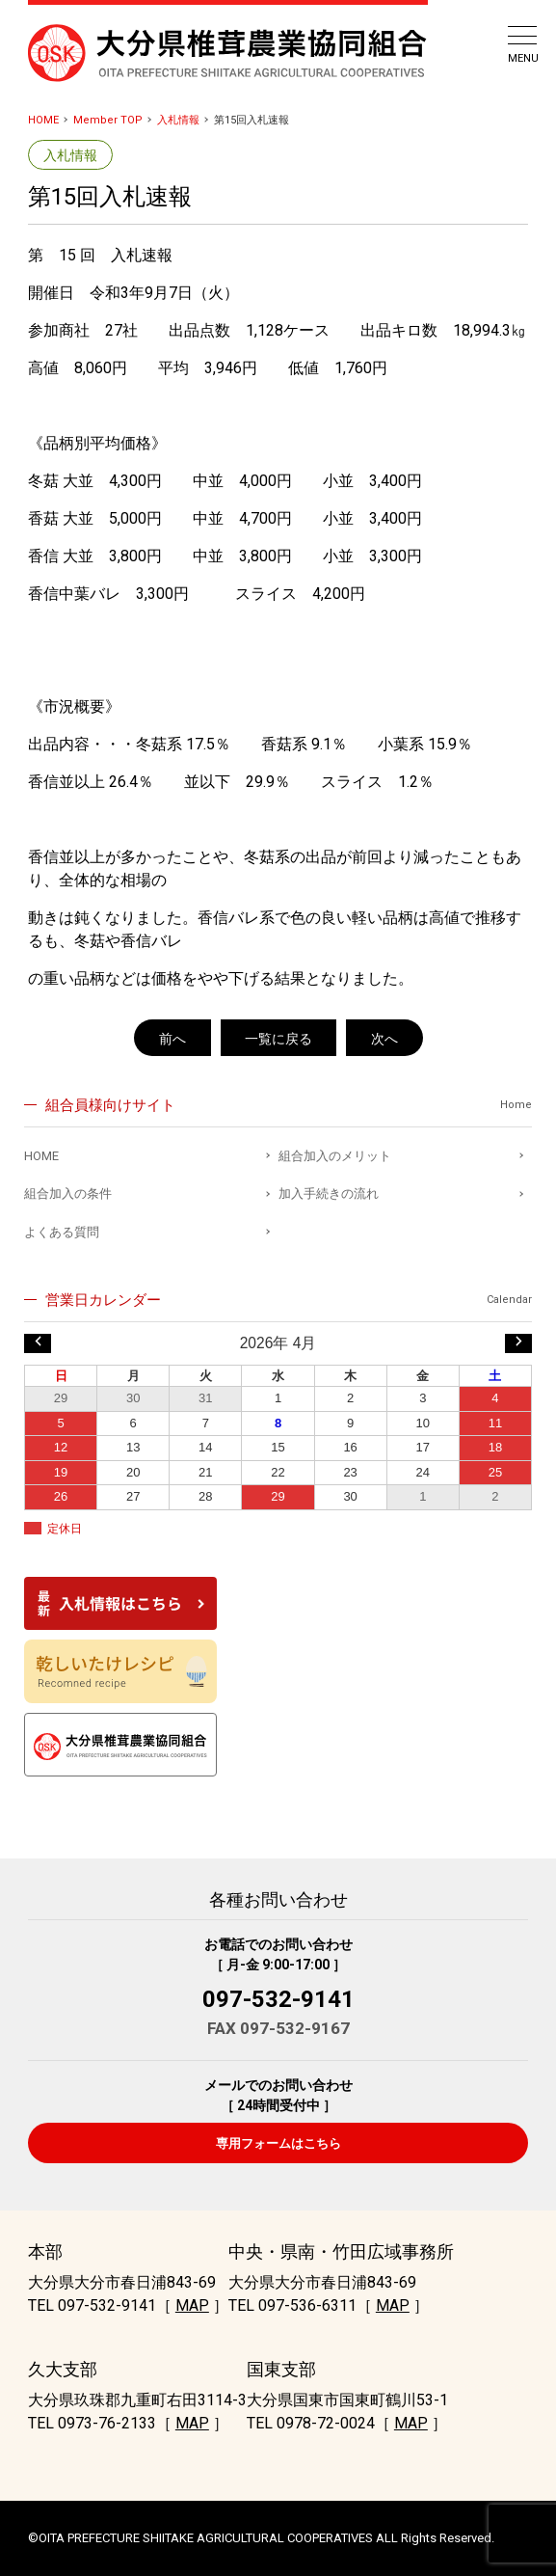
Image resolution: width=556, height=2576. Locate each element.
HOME (43, 120)
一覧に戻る (278, 1038)
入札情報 (178, 120)
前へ (172, 1038)
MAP (192, 2305)
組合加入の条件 (68, 1193)
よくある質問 (61, 1232)
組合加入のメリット (334, 1156)
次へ (384, 1038)
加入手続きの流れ (328, 1193)
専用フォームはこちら (278, 2143)
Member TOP (108, 120)
